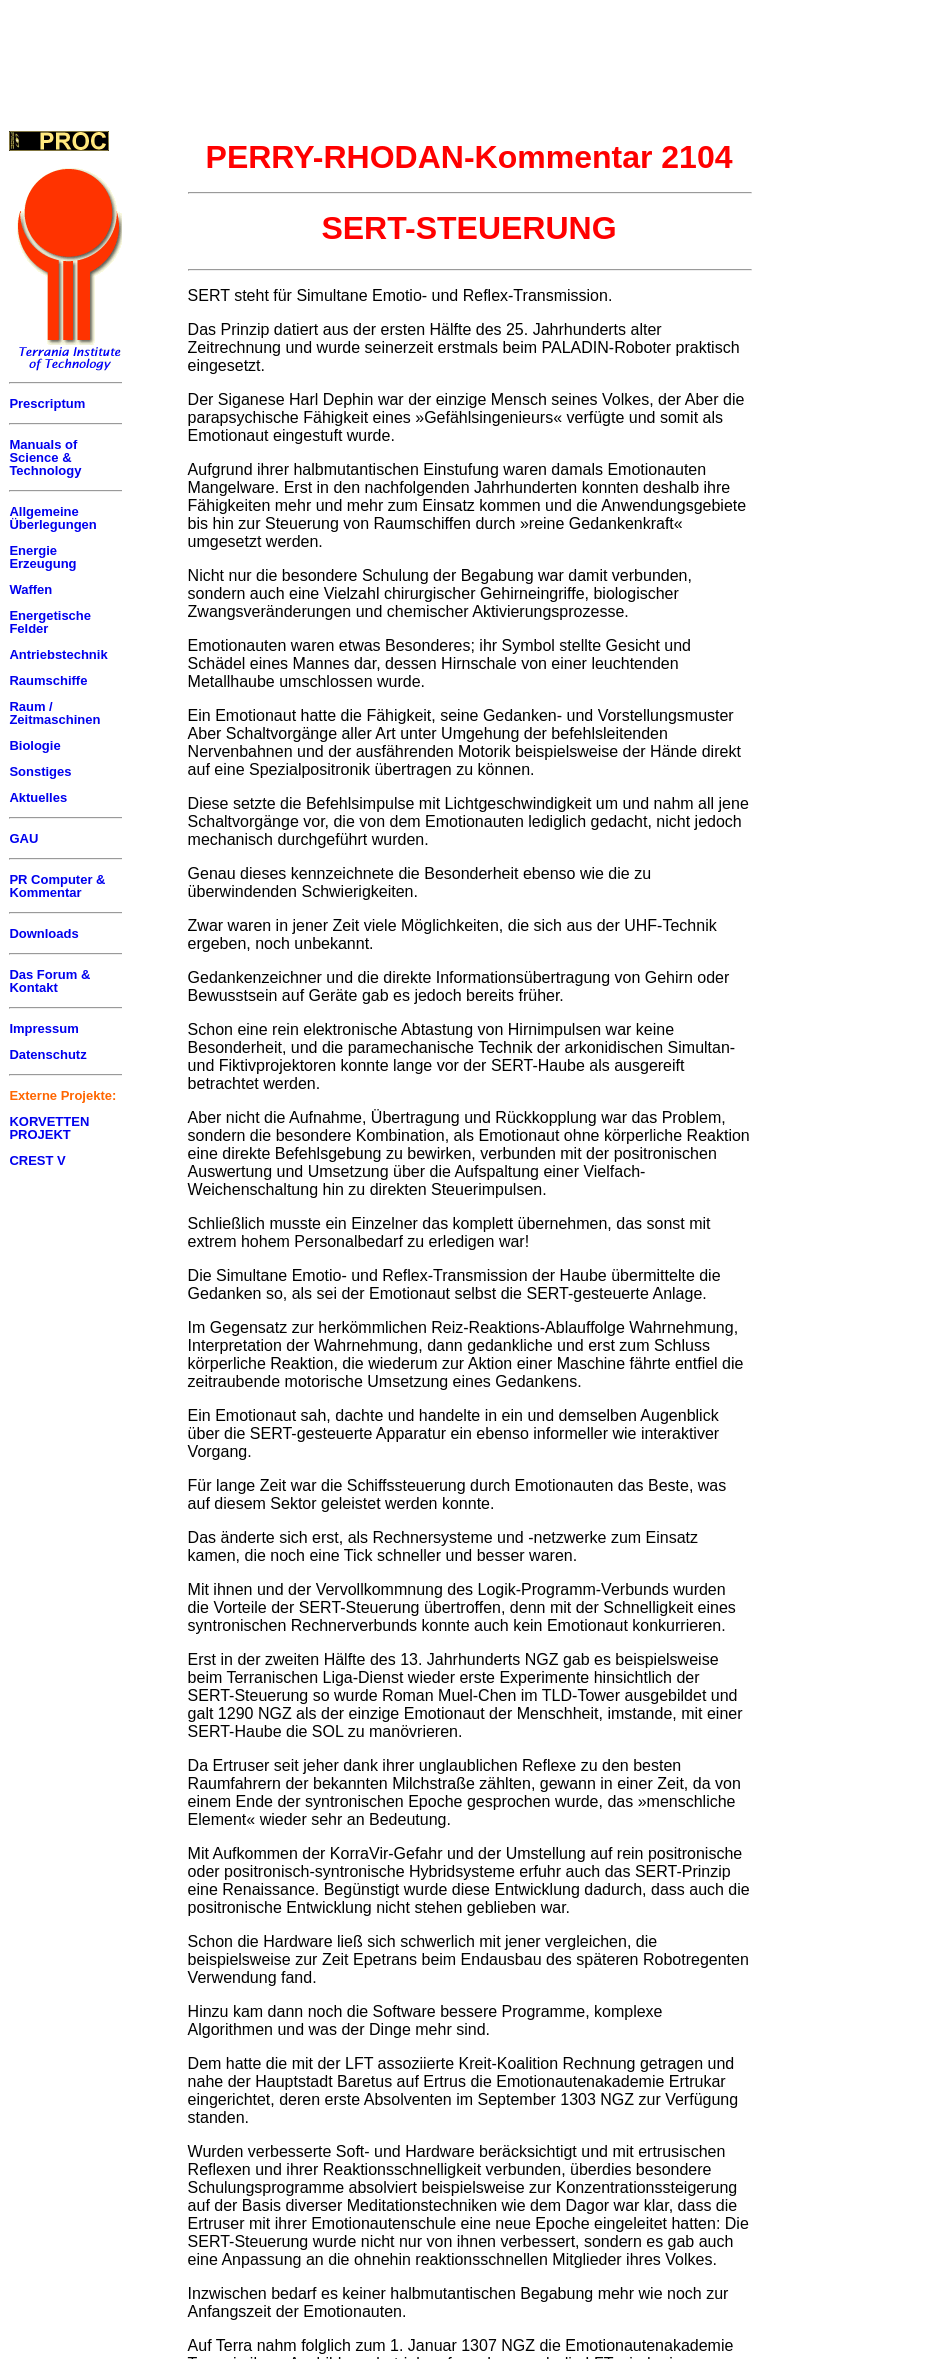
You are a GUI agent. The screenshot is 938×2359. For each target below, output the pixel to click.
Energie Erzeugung (42, 557)
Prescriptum (47, 403)
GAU (23, 838)
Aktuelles (38, 797)
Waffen (30, 589)
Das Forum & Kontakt (49, 981)
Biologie (34, 745)
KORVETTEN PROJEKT (49, 1128)
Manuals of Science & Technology (45, 457)
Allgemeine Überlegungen (52, 518)
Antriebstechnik (58, 654)
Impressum (43, 1028)
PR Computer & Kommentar (57, 886)
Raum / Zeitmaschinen (54, 713)
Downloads (43, 933)
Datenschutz (47, 1054)
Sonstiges (40, 771)
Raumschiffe (48, 680)
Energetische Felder (50, 622)
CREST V (37, 1160)
